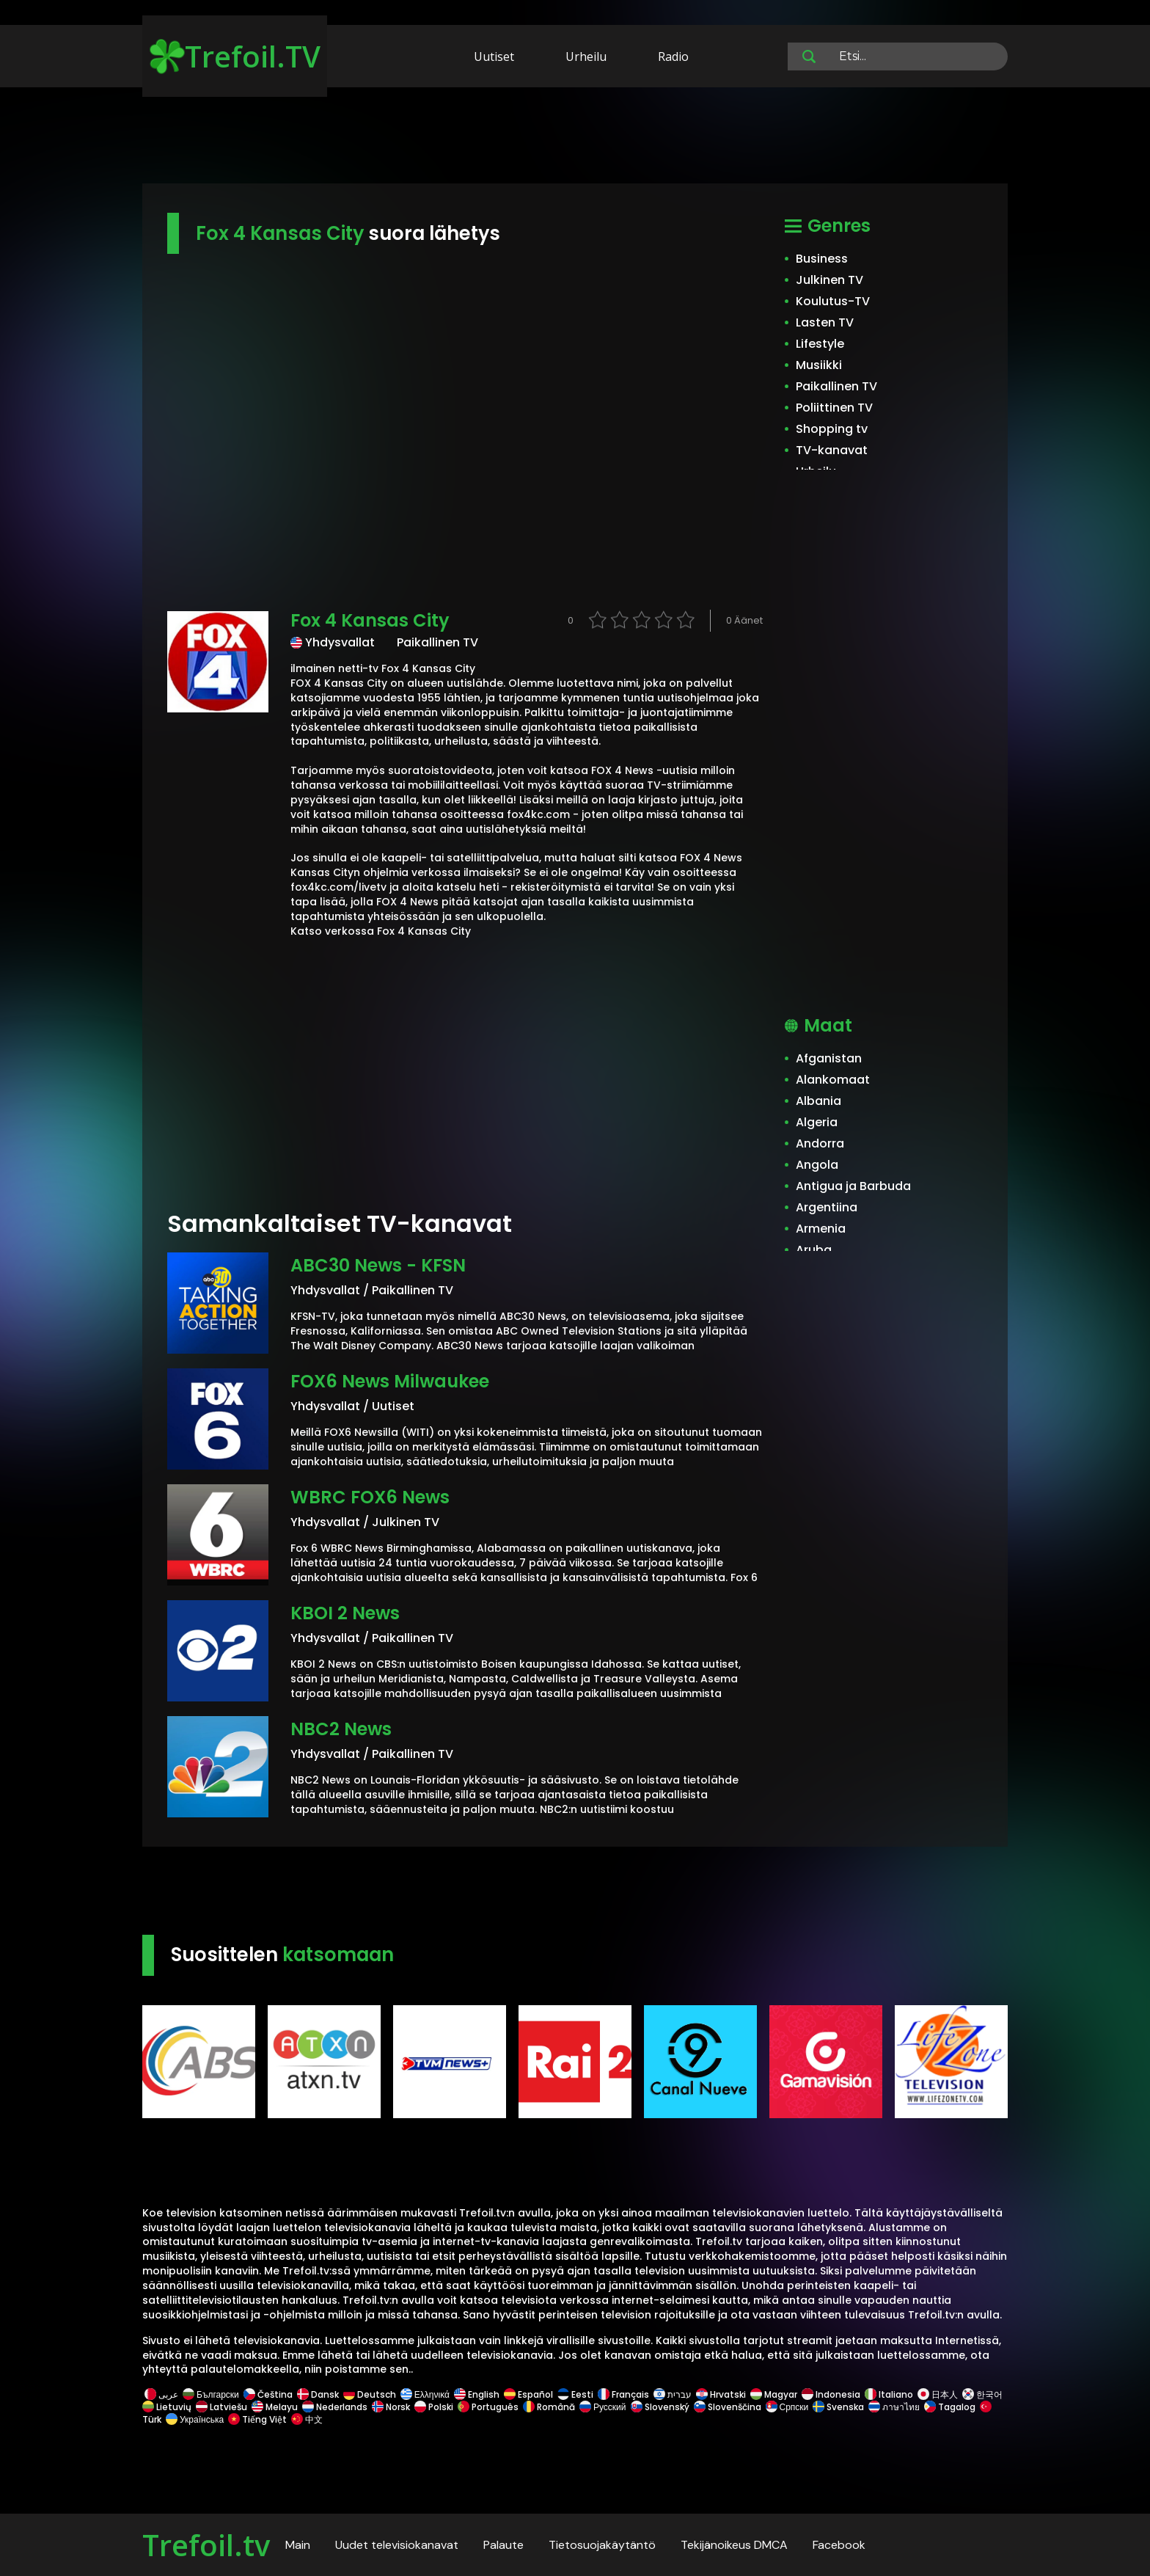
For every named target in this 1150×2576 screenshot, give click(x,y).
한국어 (982, 2394)
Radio (673, 56)
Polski (433, 2407)
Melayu (274, 2407)
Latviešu (221, 2407)
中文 (306, 2419)
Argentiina (826, 1207)
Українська (195, 2419)
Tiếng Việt (257, 2419)
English (477, 2394)
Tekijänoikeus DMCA (734, 2545)
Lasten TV (825, 322)
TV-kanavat (832, 450)
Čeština (268, 2394)
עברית (672, 2394)
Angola (817, 1164)
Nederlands (335, 2407)
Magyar (773, 2394)
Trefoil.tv (206, 2545)
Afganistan (829, 1058)
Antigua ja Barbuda (853, 1186)
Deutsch (369, 2394)
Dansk (318, 2394)
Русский (603, 2407)
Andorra (820, 1143)
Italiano (888, 2394)
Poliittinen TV (834, 407)
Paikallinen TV (836, 386)
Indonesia (830, 2394)
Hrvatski (721, 2394)
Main (297, 2545)
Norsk (391, 2407)
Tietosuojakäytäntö (602, 2545)
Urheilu (586, 56)
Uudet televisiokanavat (396, 2545)
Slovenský (660, 2407)
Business (822, 258)
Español (528, 2394)
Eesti (575, 2394)
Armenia (821, 1228)
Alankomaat (833, 1079)
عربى (161, 2394)
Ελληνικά (425, 2394)
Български (210, 2394)
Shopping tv (832, 428)
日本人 (937, 2394)
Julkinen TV (829, 279)
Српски (787, 2407)
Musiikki (819, 365)
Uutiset (494, 56)
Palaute (503, 2545)
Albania (818, 1100)
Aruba (814, 1249)
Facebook (839, 2545)
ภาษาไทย (894, 2407)
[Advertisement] (575, 138)
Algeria (817, 1122)
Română (549, 2407)
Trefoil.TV (235, 56)
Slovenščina (727, 2407)
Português (488, 2407)
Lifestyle (820, 343)
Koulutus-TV (833, 301)
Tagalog (950, 2407)
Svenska (838, 2407)
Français (623, 2394)
